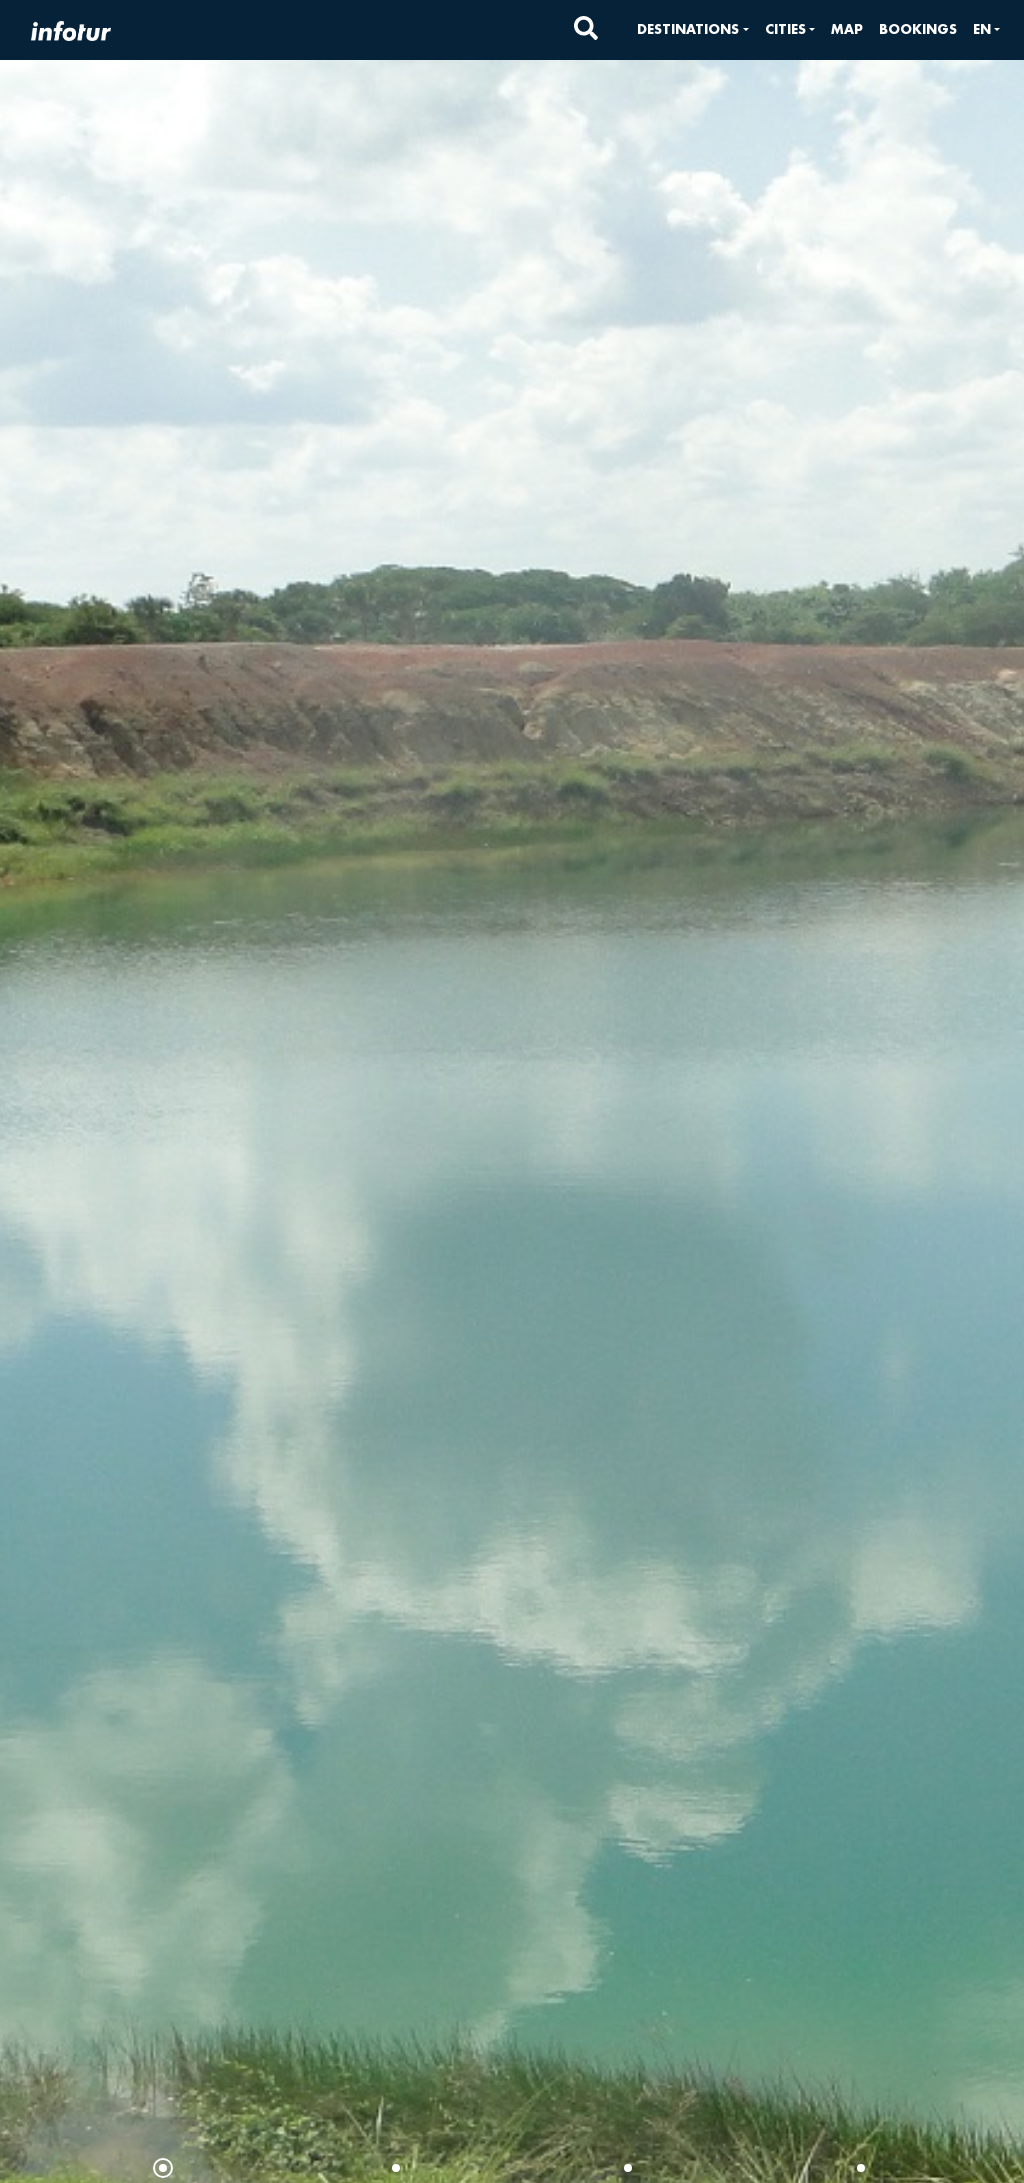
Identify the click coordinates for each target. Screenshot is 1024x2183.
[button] (692, 29)
